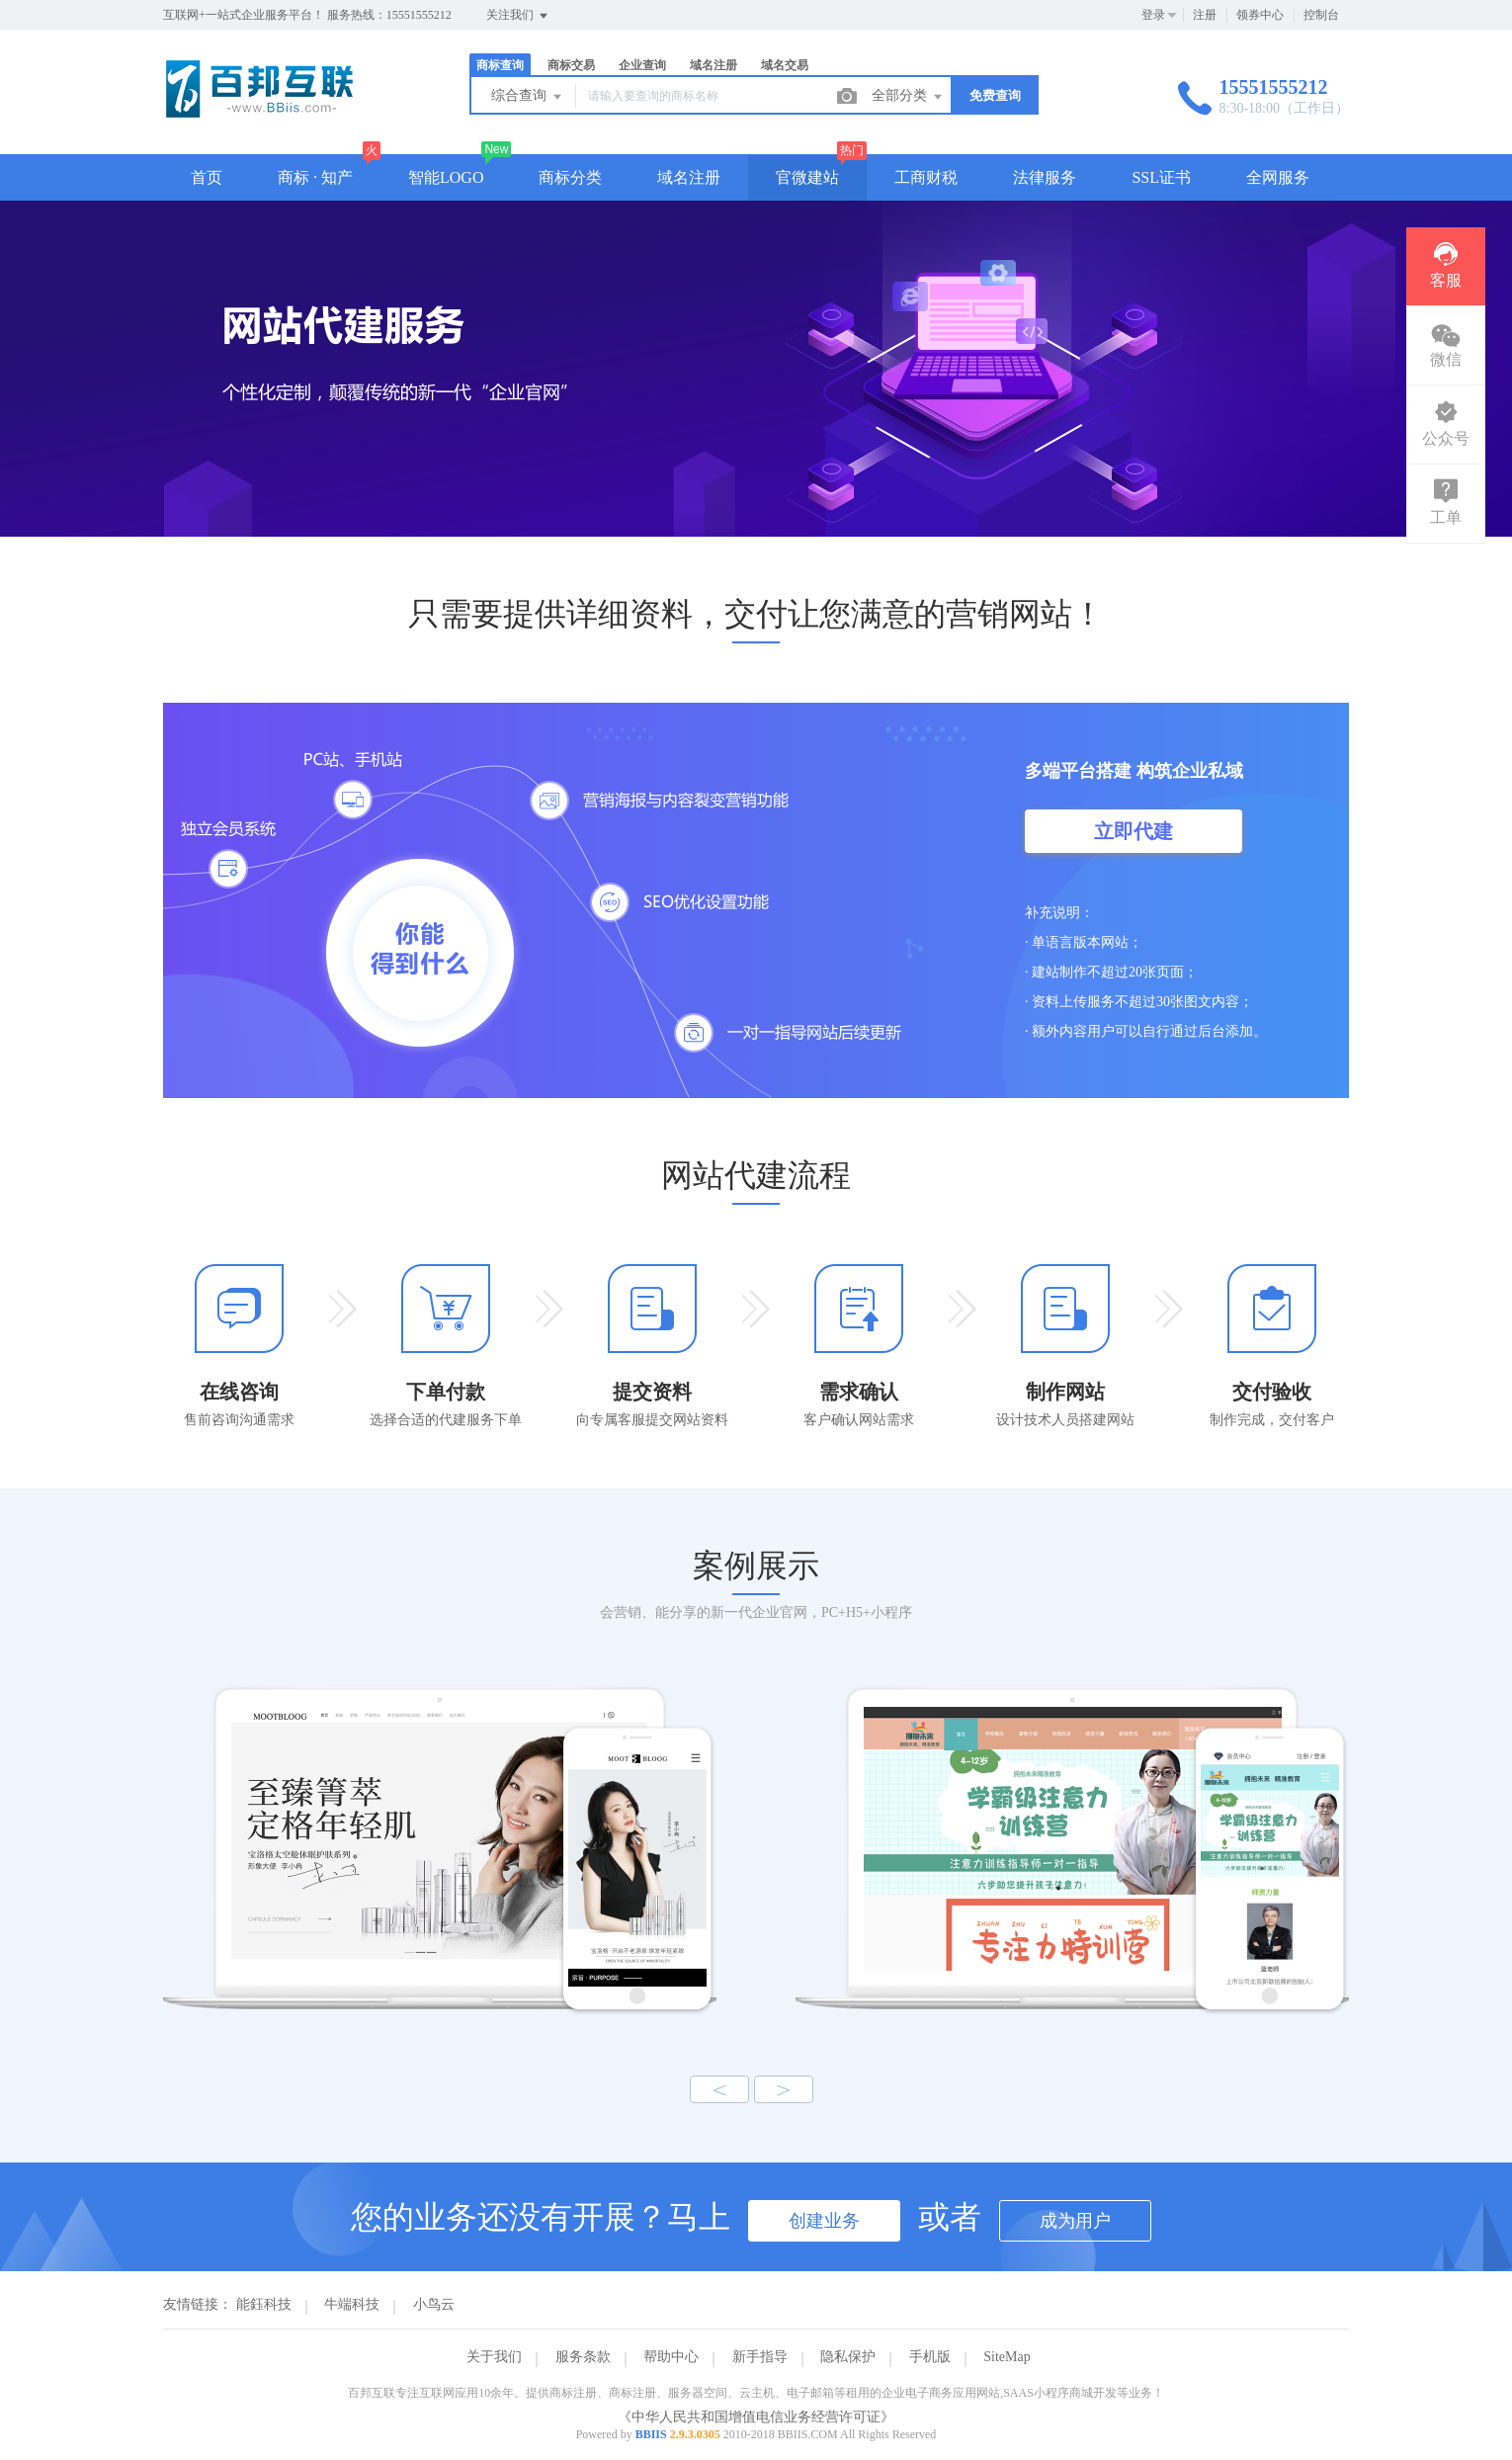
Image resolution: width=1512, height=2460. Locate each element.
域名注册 (713, 65)
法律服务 (1044, 177)
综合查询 (527, 97)
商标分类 (570, 177)
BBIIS (651, 2434)
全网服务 (1277, 177)
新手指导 (760, 2356)
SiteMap (1006, 2356)
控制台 (1321, 15)
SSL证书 (1161, 177)
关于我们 (494, 2356)
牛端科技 (351, 2304)
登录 (1153, 15)
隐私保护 (848, 2356)
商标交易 (571, 65)
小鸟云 (434, 2304)
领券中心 (1260, 15)
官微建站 (807, 177)
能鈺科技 (264, 2304)
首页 (206, 177)
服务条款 (583, 2356)
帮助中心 (671, 2356)
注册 (1205, 15)
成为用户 (1075, 2221)
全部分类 (908, 97)
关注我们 (518, 16)
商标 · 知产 (315, 177)
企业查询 (642, 65)
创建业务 (824, 2221)
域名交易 (784, 65)
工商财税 (926, 177)
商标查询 (500, 65)
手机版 (930, 2356)
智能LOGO (445, 177)
